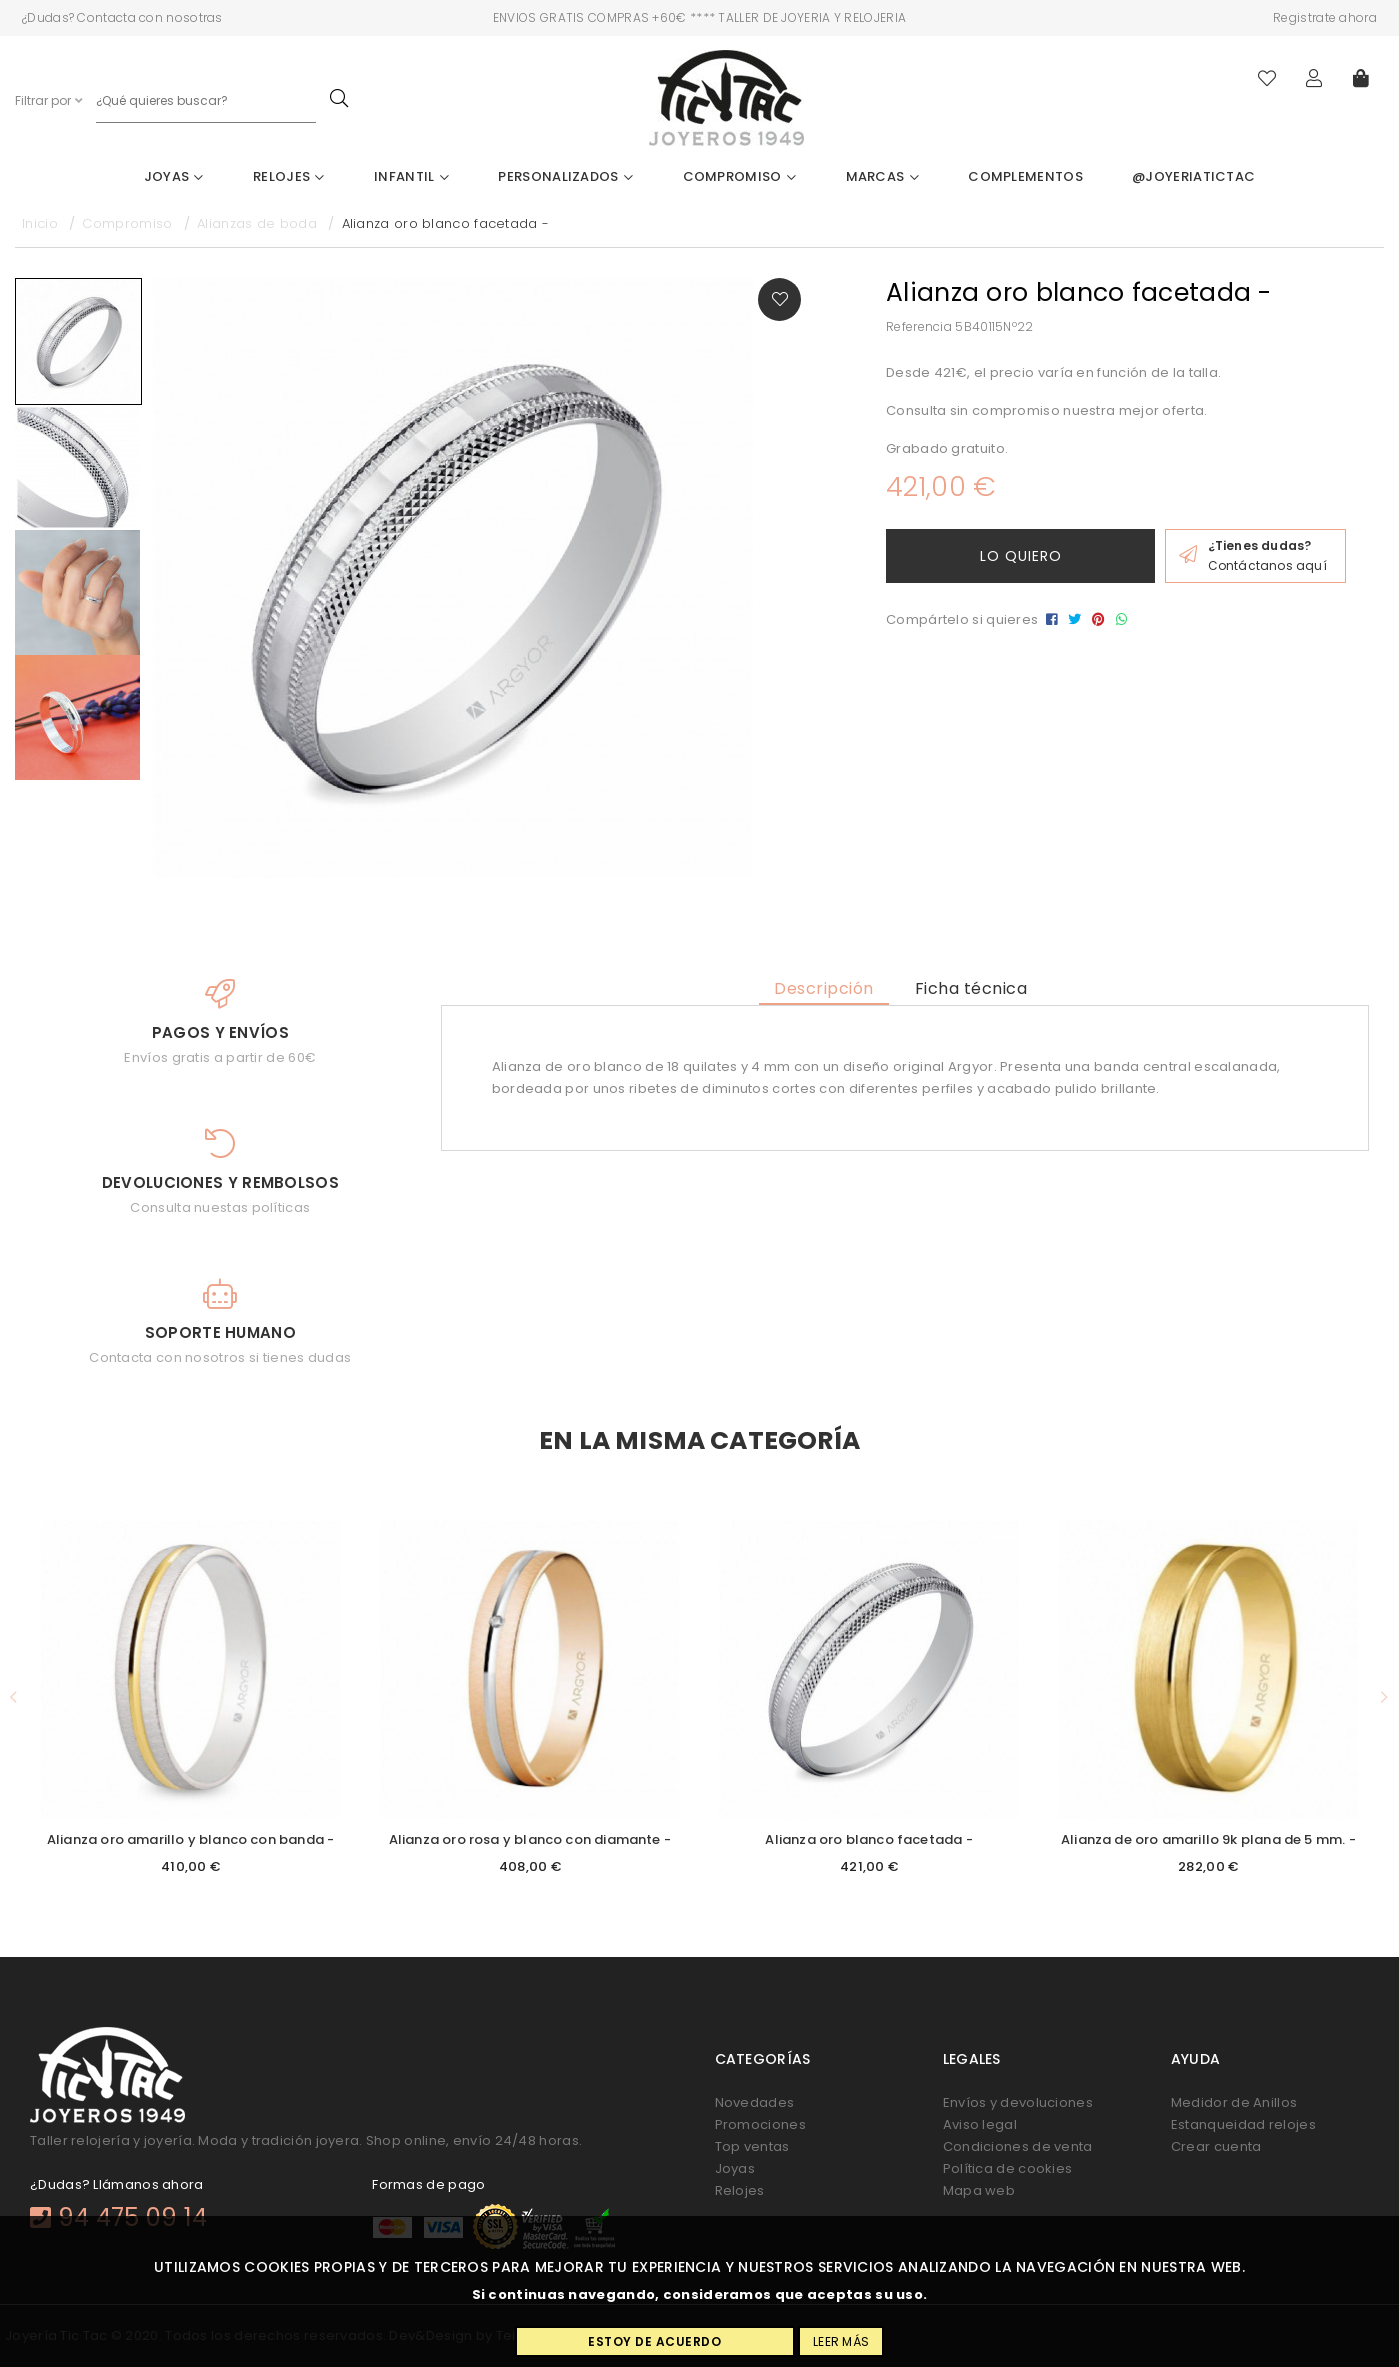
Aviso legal (980, 2124)
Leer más (841, 2341)
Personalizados (565, 176)
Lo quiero (1021, 556)
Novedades (755, 2102)
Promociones (760, 2124)
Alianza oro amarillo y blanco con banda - (190, 1839)
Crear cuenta (1216, 2146)
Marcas (882, 176)
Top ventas (752, 2146)
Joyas (174, 176)
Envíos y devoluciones (1018, 2102)
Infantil (411, 176)
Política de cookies (1008, 2168)
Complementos (1025, 176)
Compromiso (740, 176)
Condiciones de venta (1018, 2146)
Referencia (919, 326)
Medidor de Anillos (1234, 2102)
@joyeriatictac (1193, 176)
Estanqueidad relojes (1243, 2124)
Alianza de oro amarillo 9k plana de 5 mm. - (1208, 1839)
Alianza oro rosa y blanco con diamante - (530, 1839)
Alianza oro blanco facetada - (868, 1839)
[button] (14, 1697)
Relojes (289, 176)
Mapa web (979, 2190)
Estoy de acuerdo (654, 2341)
